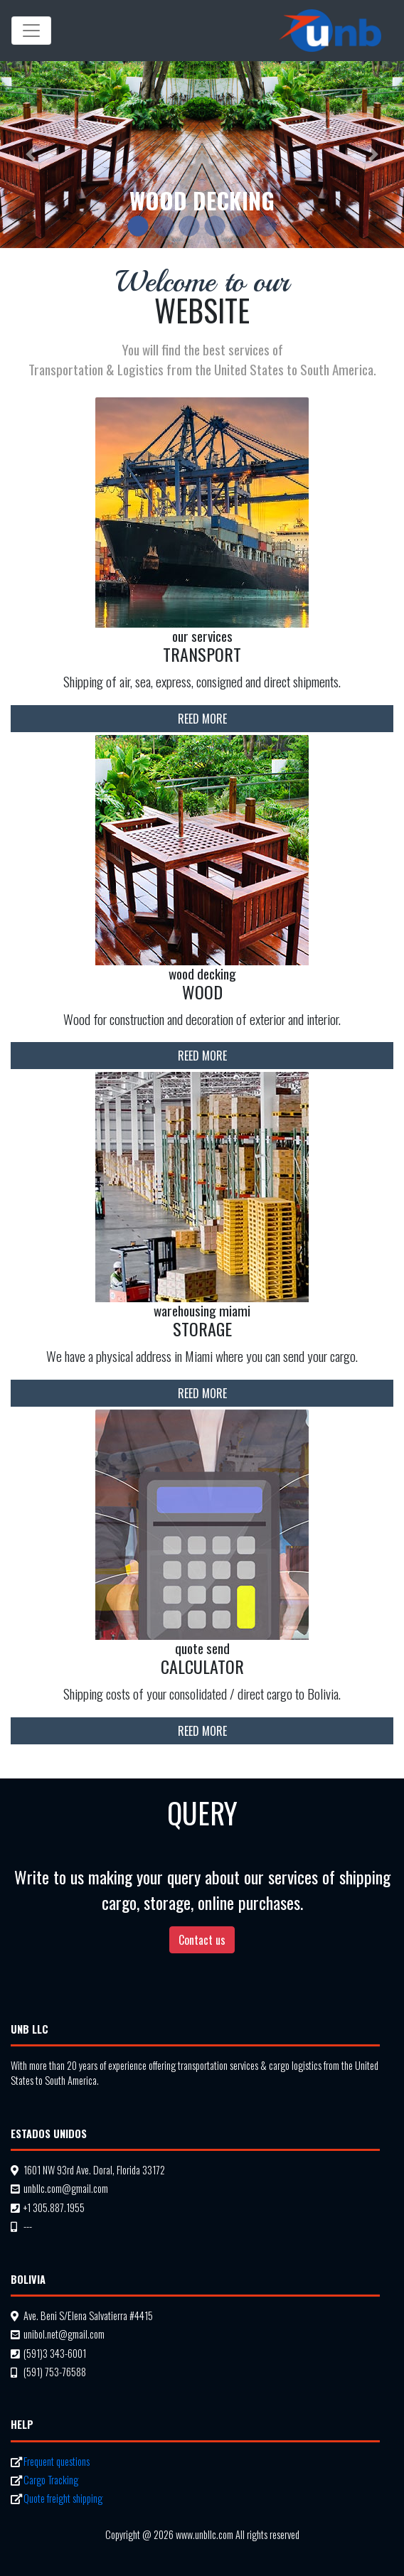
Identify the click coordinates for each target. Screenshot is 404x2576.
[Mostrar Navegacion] (31, 30)
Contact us (202, 1939)
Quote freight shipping (62, 2498)
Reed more (202, 718)
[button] (30, 154)
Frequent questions (56, 2461)
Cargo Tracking (50, 2479)
